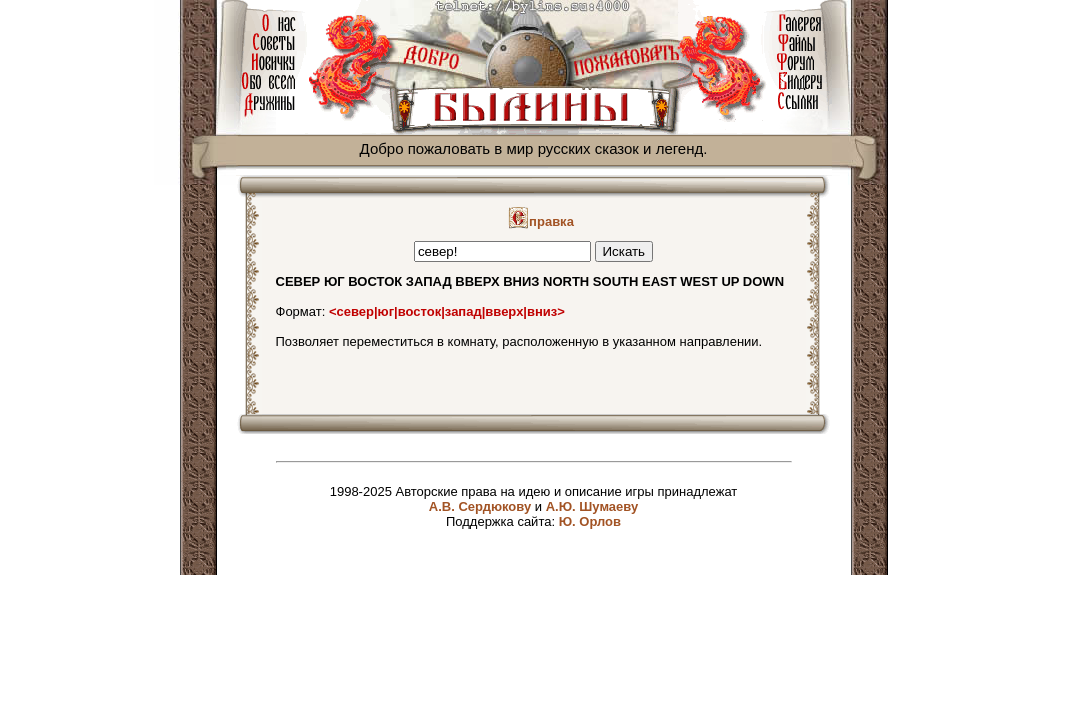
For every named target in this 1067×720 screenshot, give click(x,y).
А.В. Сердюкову (480, 506)
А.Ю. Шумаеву (592, 506)
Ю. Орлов (590, 521)
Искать (624, 251)
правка (541, 221)
